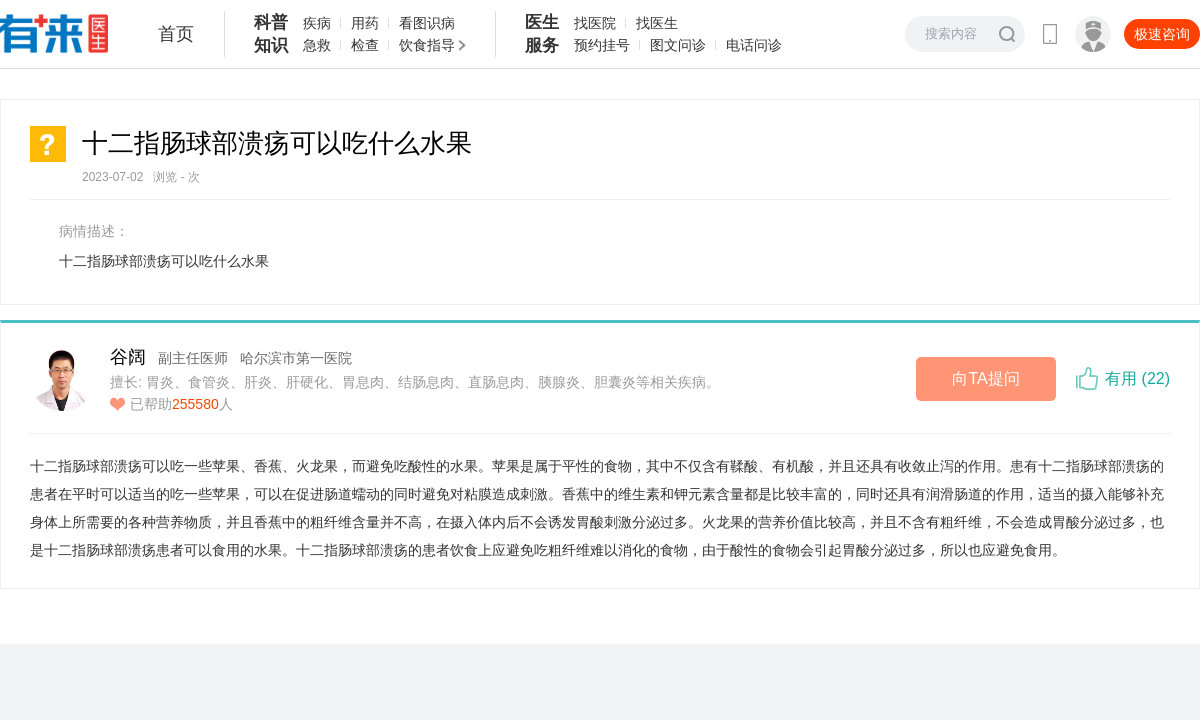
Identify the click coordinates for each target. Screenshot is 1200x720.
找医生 (657, 23)
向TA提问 (985, 378)
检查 (365, 45)
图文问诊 (678, 45)
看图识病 (427, 23)
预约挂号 (602, 45)
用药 (365, 23)
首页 (176, 34)
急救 (317, 45)
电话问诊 (754, 45)
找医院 (595, 23)
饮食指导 (427, 45)
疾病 (317, 23)
